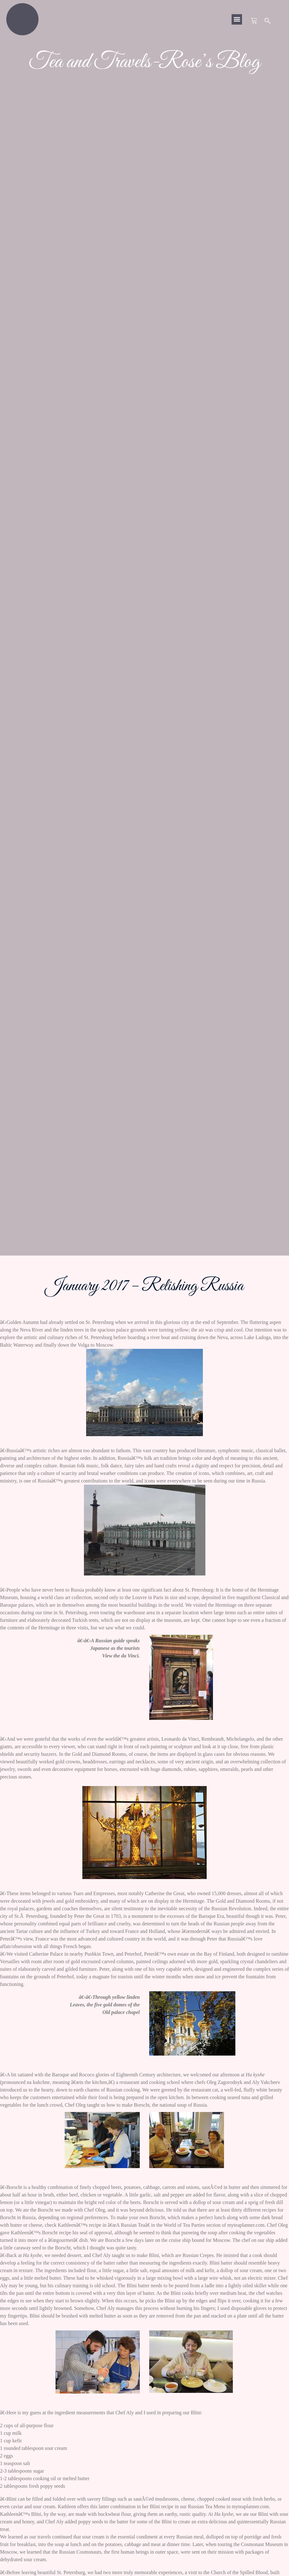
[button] (237, 19)
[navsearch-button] (268, 21)
